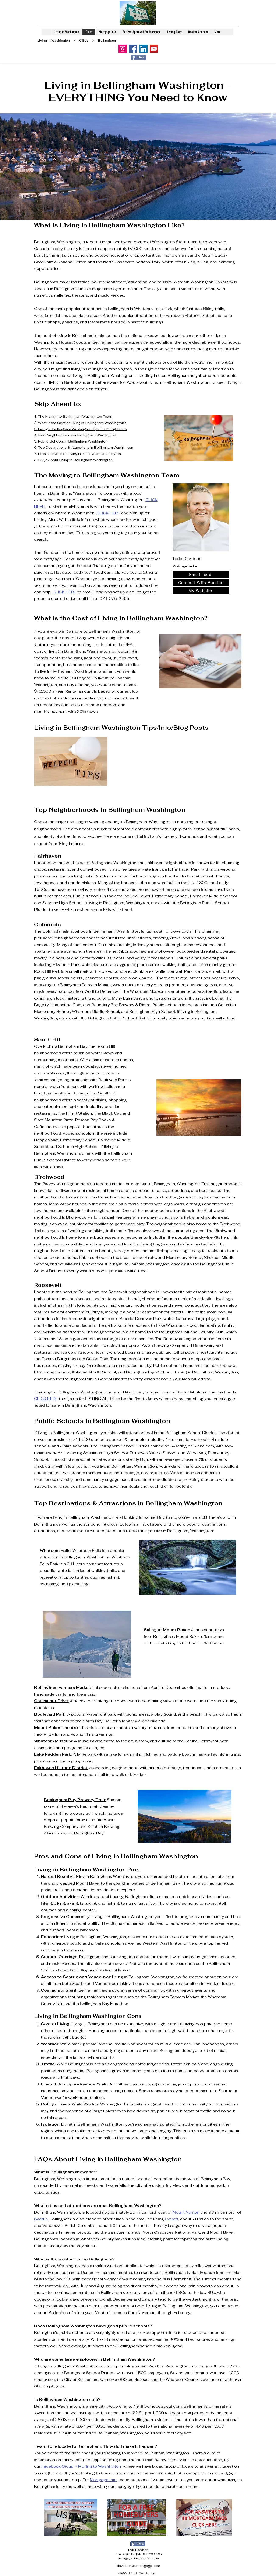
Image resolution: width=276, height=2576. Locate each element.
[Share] (138, 57)
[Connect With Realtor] (201, 582)
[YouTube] (154, 49)
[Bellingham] (107, 40)
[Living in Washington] (53, 40)
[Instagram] (122, 49)
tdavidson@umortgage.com (138, 2566)
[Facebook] (133, 49)
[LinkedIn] (143, 49)
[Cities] (84, 40)
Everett (171, 2218)
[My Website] (201, 590)
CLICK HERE (46, 1398)
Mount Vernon (186, 2212)
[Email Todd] (201, 574)
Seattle (41, 2218)
